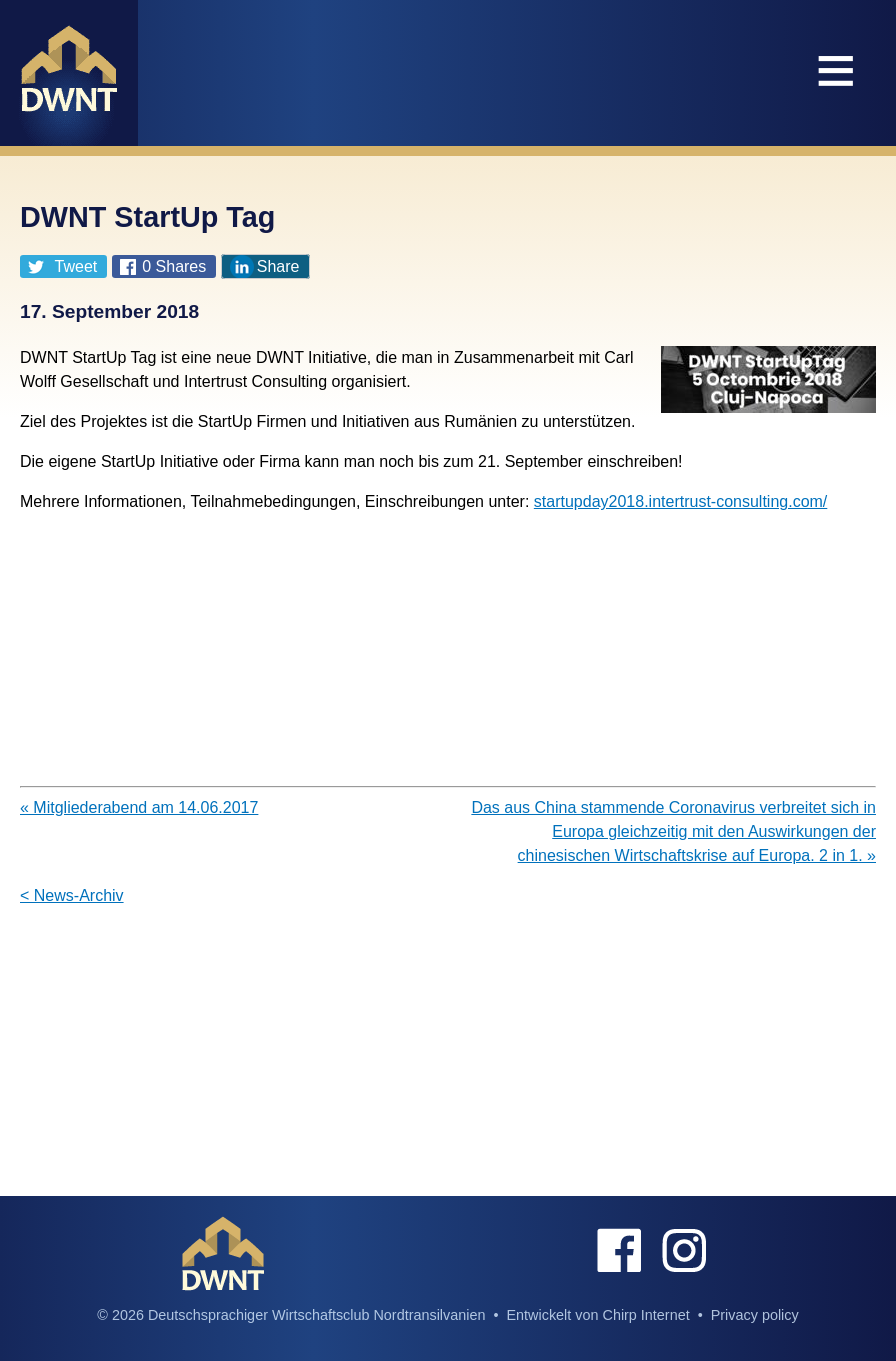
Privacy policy (755, 1315)
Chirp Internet (645, 1315)
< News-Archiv (72, 895)
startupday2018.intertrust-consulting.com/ (680, 501)
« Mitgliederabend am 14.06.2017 (139, 807)
